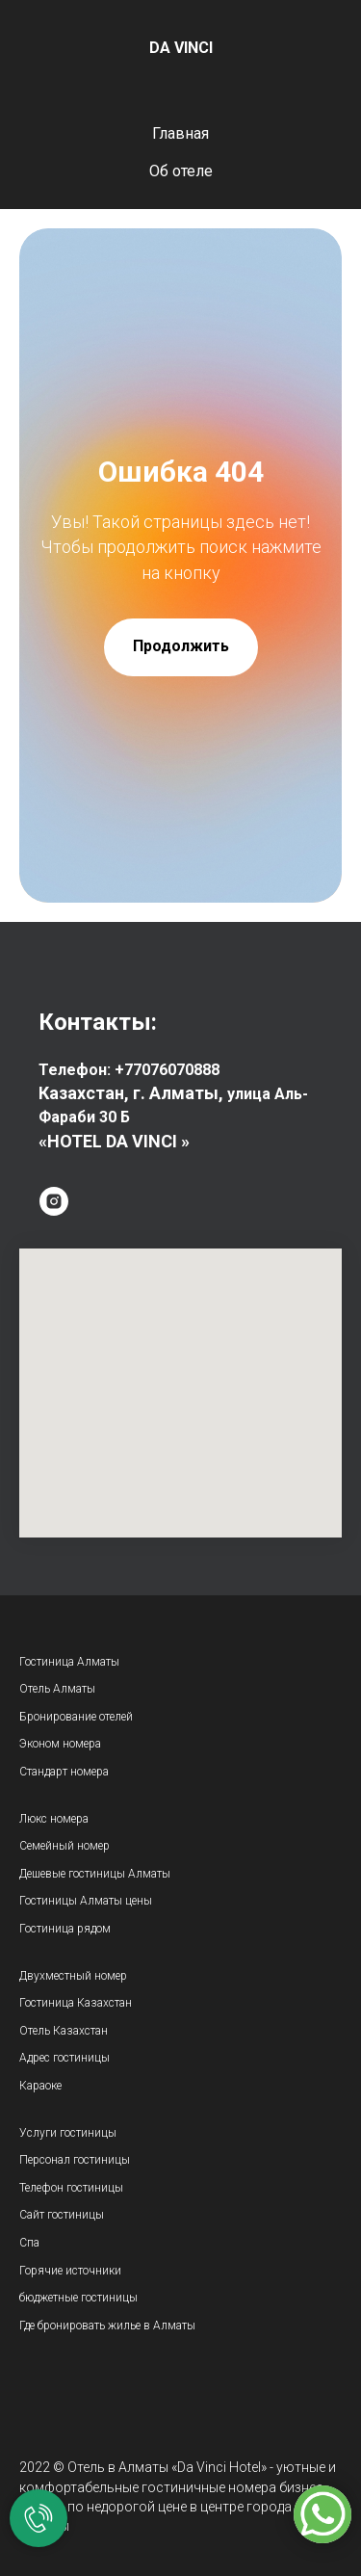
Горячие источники (70, 2270)
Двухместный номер (73, 1976)
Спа (29, 2242)
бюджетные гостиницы (78, 2297)
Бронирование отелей (76, 1716)
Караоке (40, 2085)
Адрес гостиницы (64, 2057)
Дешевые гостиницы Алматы (94, 1873)
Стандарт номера (64, 1771)
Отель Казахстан (65, 2030)
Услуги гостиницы (67, 2133)
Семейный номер (64, 1846)
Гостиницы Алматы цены (85, 1900)
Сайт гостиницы (61, 2214)
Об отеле (181, 171)
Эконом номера (60, 1743)
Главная (180, 133)
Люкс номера (54, 1819)
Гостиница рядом (65, 1928)
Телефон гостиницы (71, 2188)
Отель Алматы (57, 1688)
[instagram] (53, 1201)
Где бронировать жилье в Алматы (107, 2325)
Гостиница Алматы (69, 1662)
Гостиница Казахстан (75, 2003)
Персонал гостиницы (74, 2160)
